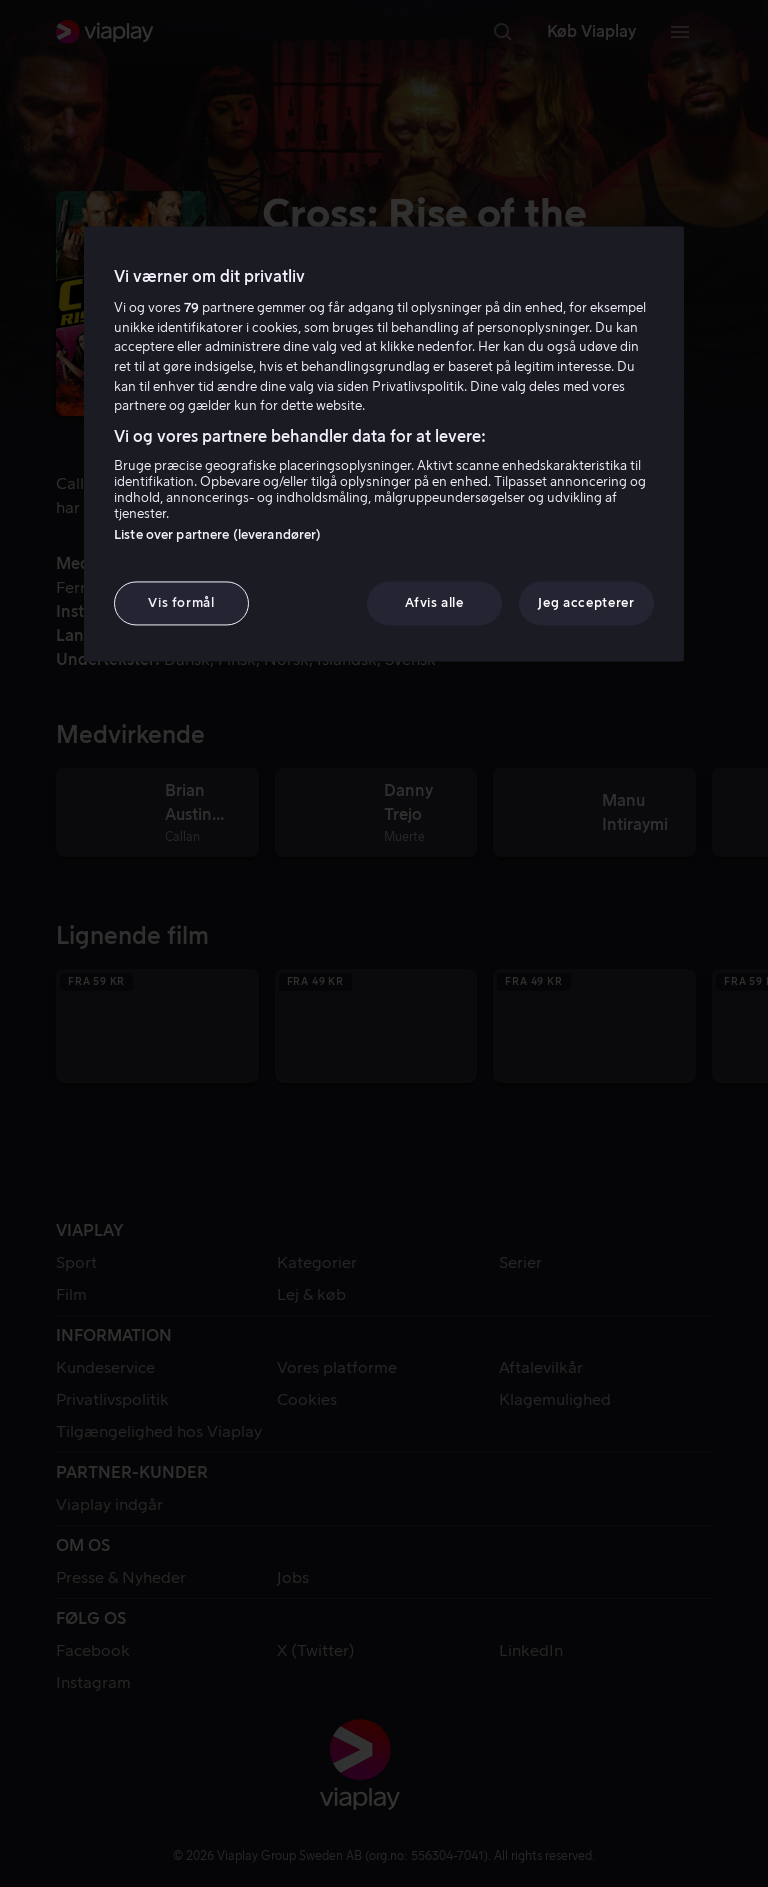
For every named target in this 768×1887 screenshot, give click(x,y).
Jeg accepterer (586, 602)
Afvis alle (434, 602)
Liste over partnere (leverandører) (217, 534)
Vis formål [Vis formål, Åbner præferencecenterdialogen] (181, 602)
